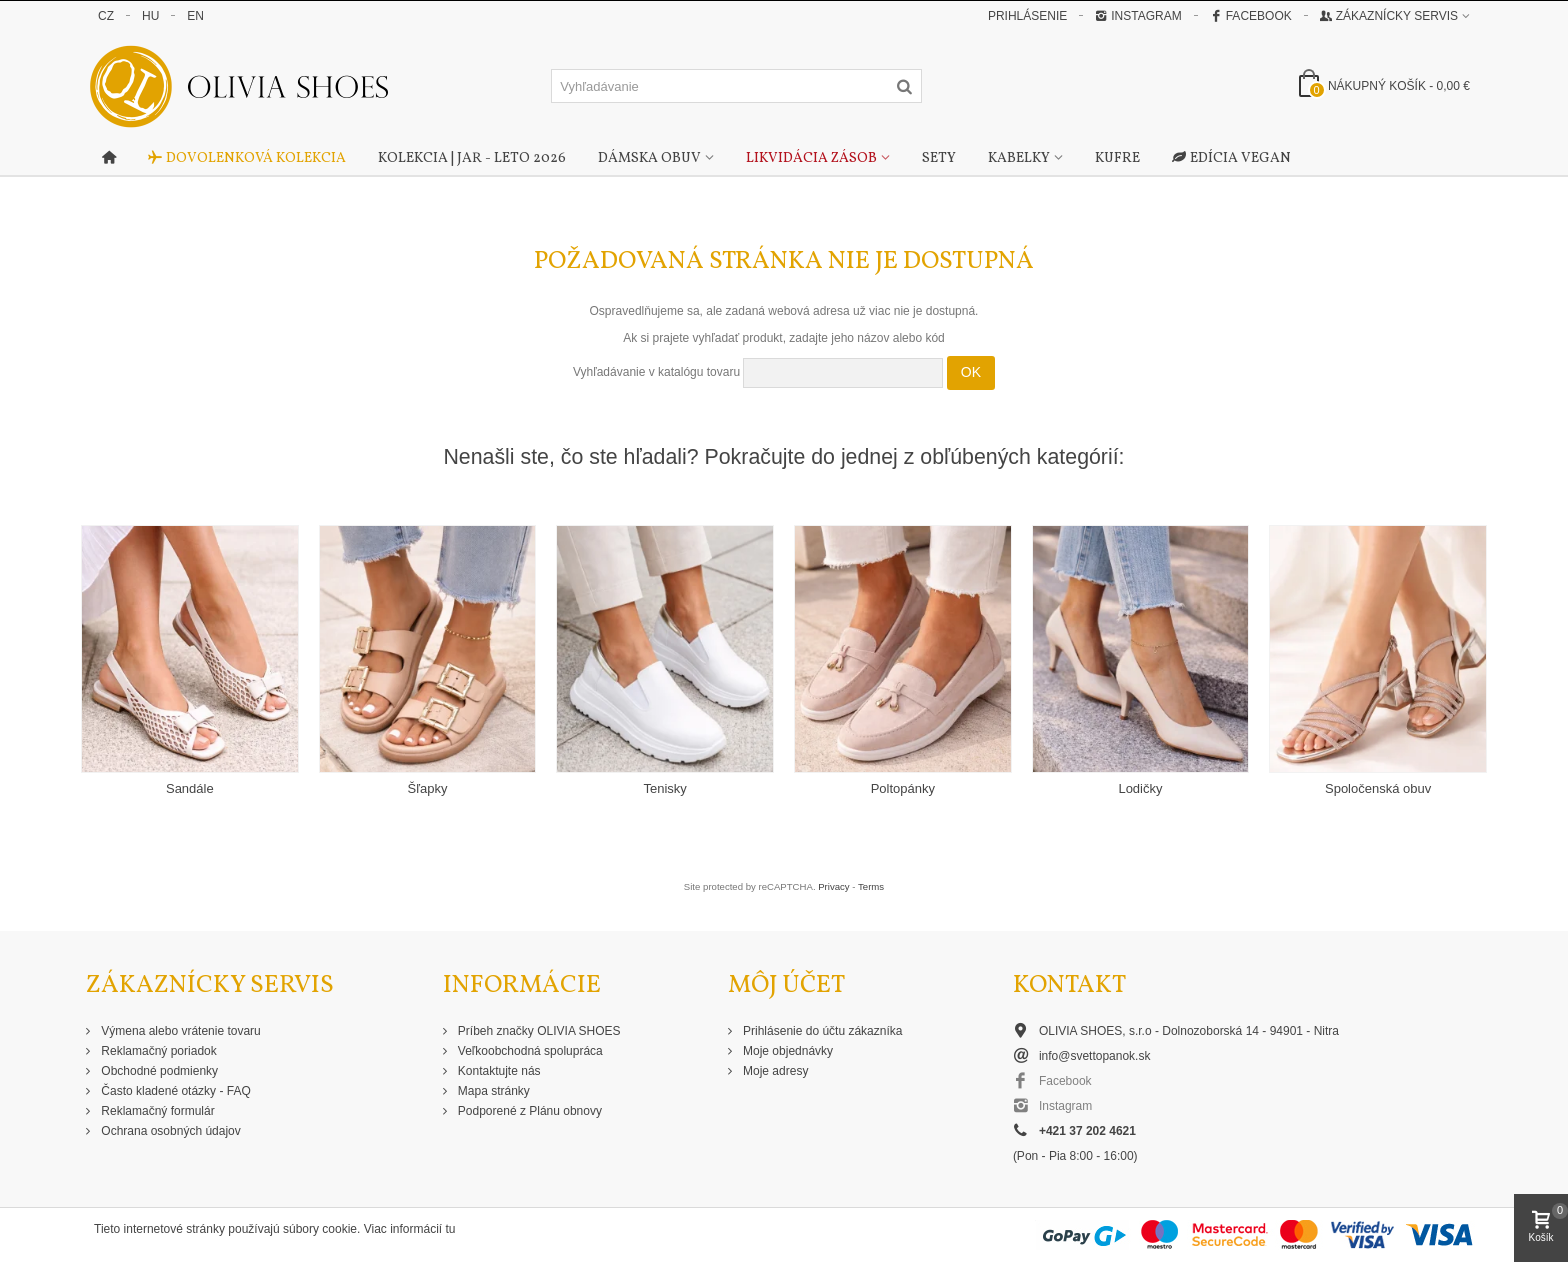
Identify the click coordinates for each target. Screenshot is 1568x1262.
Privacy (833, 886)
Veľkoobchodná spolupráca (529, 1051)
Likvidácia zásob (811, 158)
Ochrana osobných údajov (169, 1131)
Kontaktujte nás (498, 1071)
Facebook (1251, 16)
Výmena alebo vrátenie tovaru (179, 1031)
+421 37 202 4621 (1087, 1131)
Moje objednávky (786, 1051)
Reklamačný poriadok (157, 1051)
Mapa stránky (492, 1091)
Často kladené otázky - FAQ (174, 1091)
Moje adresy (774, 1071)
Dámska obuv (649, 158)
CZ (106, 16)
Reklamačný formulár (156, 1111)
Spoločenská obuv (1378, 788)
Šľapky (428, 788)
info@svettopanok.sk (1095, 1056)
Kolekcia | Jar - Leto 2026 (472, 158)
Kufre (1117, 158)
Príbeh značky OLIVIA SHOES (538, 1031)
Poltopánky (903, 788)
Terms (871, 886)
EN (195, 16)
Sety (939, 158)
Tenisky (664, 788)
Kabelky (1019, 158)
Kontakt (1069, 985)
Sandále (190, 788)
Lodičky (1140, 788)
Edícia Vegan (1231, 159)
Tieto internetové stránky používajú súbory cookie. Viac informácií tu (275, 1229)
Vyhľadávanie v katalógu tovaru (656, 372)
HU (150, 16)
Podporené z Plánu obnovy (528, 1111)
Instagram (1138, 16)
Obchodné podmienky (158, 1071)
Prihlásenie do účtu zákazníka (821, 1031)
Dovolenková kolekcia (247, 159)
